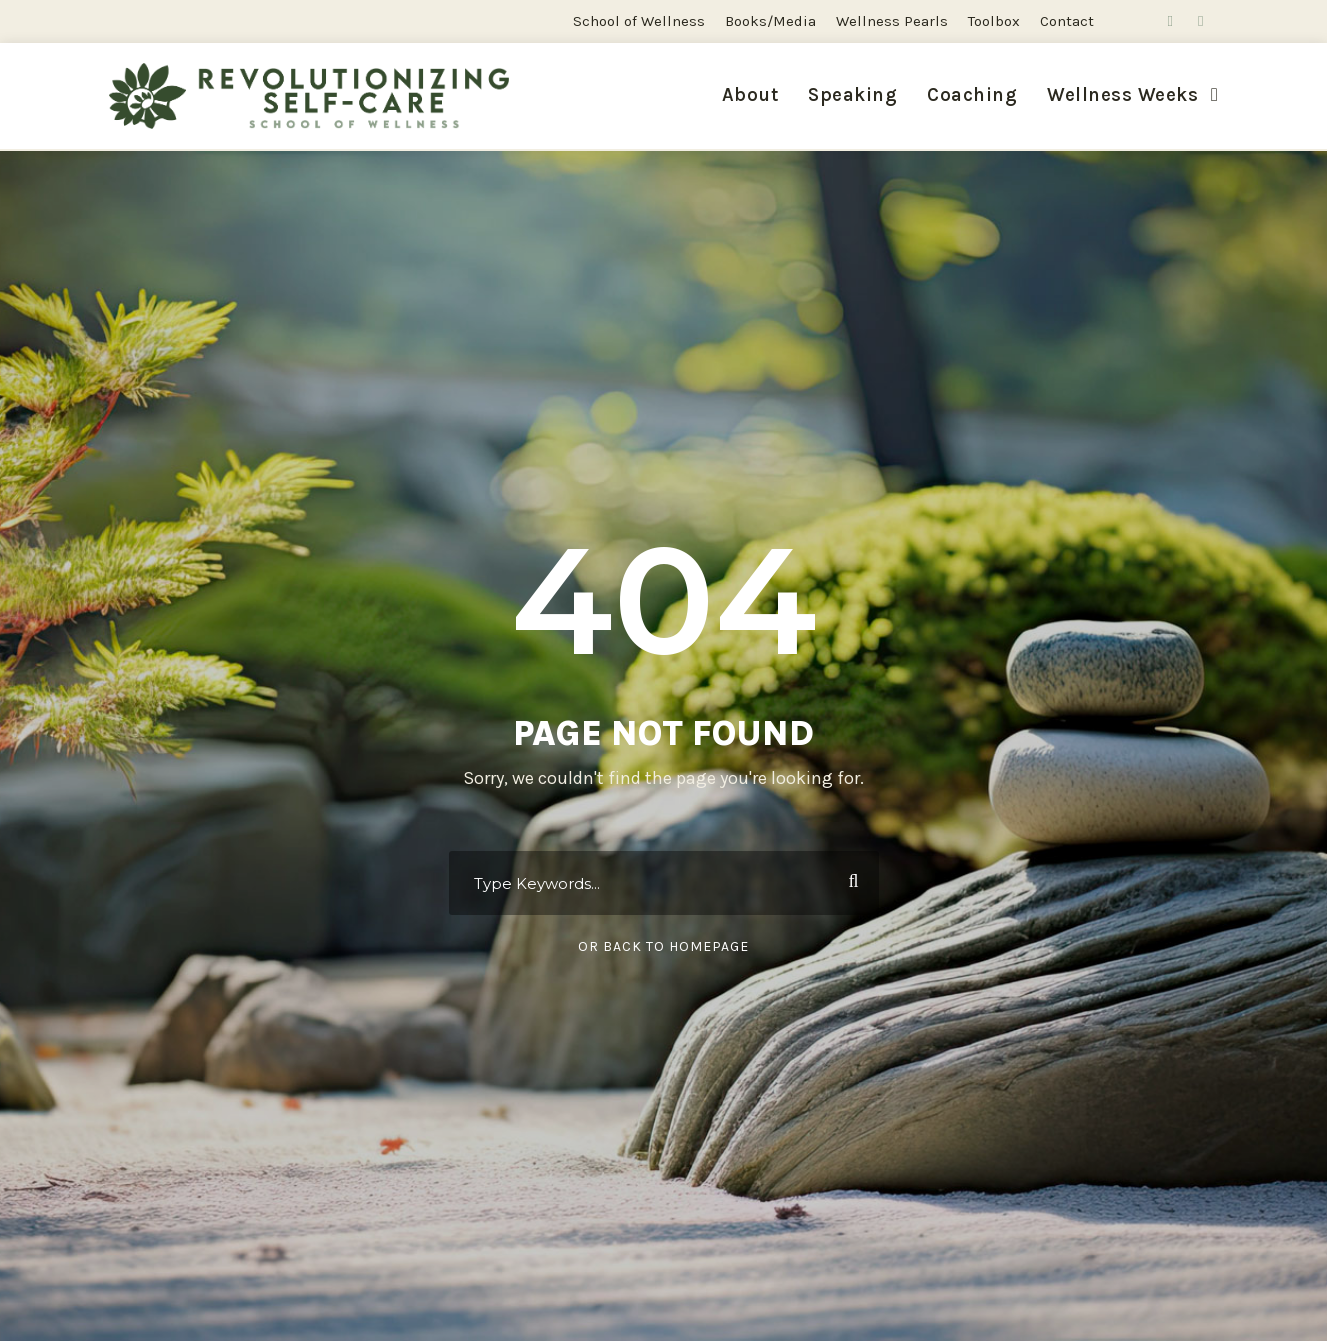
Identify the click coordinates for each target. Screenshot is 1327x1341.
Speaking (852, 95)
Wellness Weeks (1122, 95)
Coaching (972, 95)
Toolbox (994, 21)
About (750, 95)
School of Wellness (639, 21)
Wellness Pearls (892, 21)
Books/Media (770, 21)
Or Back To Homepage (663, 946)
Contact (1067, 21)
